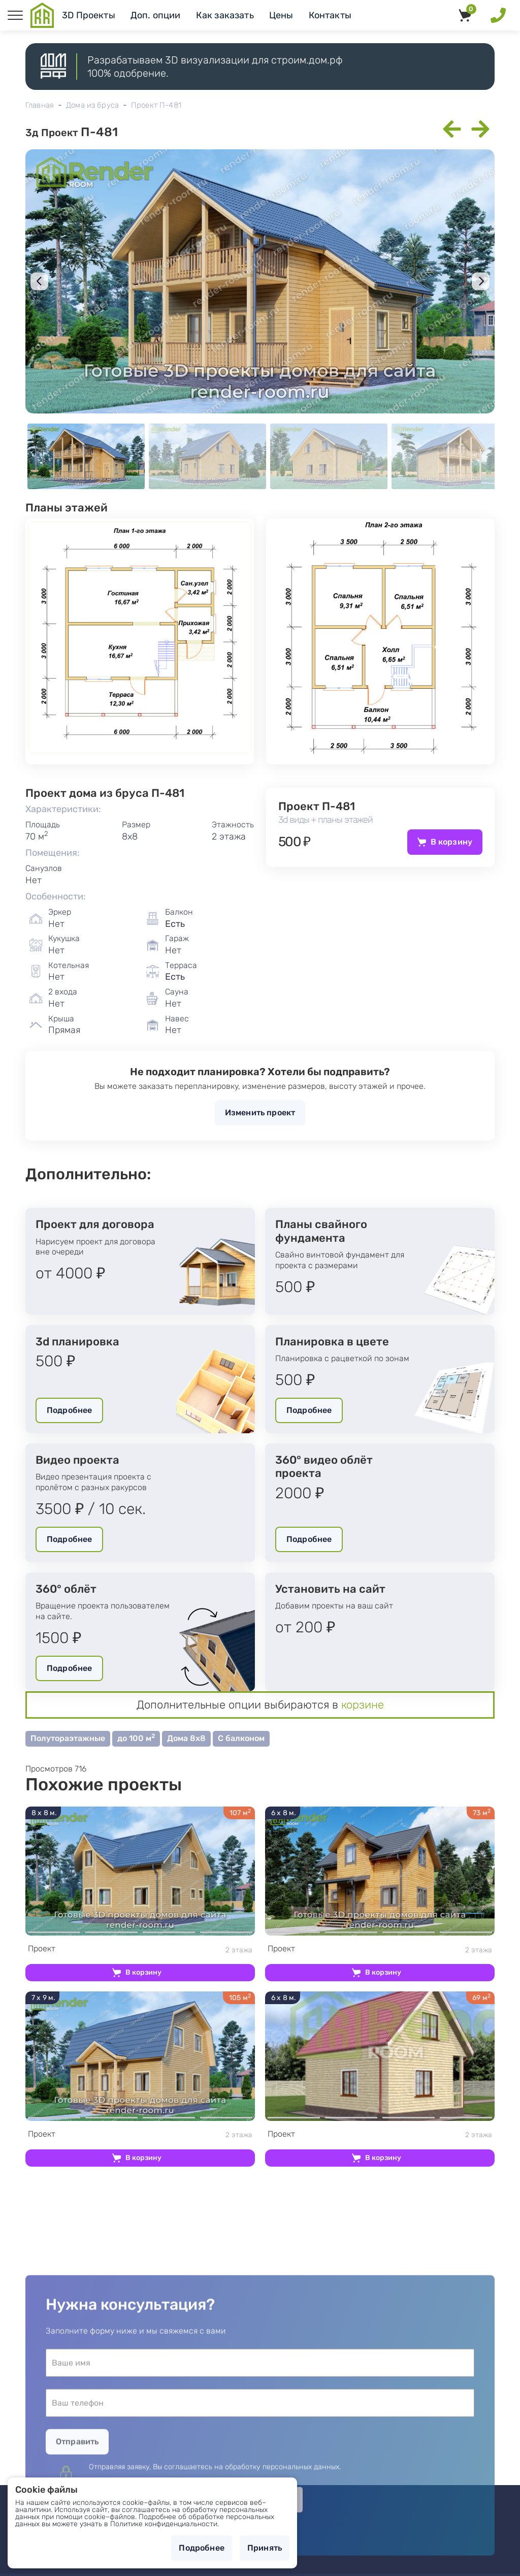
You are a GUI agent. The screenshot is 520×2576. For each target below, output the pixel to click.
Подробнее (69, 1410)
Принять (264, 2548)
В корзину (451, 842)
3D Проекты (88, 15)
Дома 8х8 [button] (186, 1738)
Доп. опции (156, 15)
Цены (281, 15)
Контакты (330, 15)
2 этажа (140, 1949)
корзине (362, 1705)
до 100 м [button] (136, 1737)
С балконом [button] (241, 1738)
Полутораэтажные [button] (67, 1738)
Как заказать (225, 15)
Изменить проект (260, 1112)
